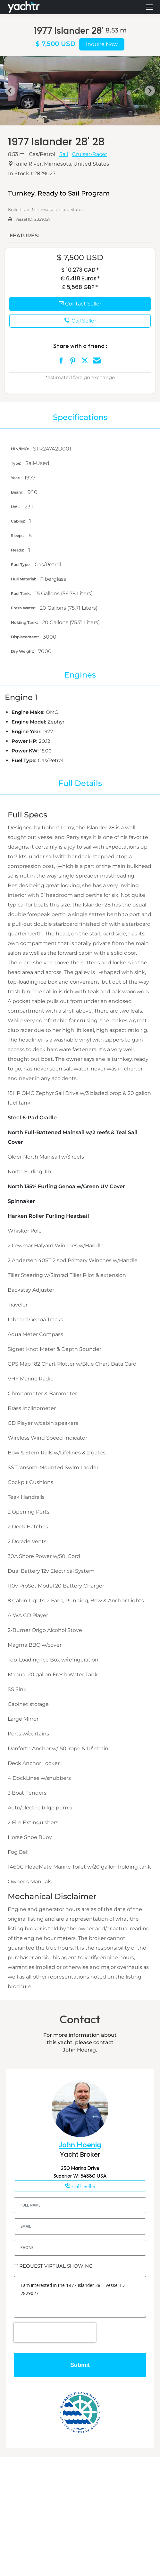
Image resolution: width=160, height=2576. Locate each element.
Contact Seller (80, 304)
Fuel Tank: (21, 593)
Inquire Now (102, 44)
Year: (16, 477)
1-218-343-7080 (80, 2185)
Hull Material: (24, 579)
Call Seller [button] (80, 321)
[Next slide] (150, 91)
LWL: (16, 506)
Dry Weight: (23, 651)
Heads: (18, 550)
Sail (63, 154)
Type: (16, 463)
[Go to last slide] (10, 91)
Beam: (17, 492)
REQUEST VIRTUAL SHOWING (56, 2266)
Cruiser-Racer (89, 154)
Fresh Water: (24, 607)
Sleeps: (18, 535)
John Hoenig (80, 2144)
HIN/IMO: (20, 448)
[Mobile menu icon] (150, 7)
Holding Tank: (25, 622)
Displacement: (25, 636)
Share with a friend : (80, 346)
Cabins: (18, 521)
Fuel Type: (21, 564)
